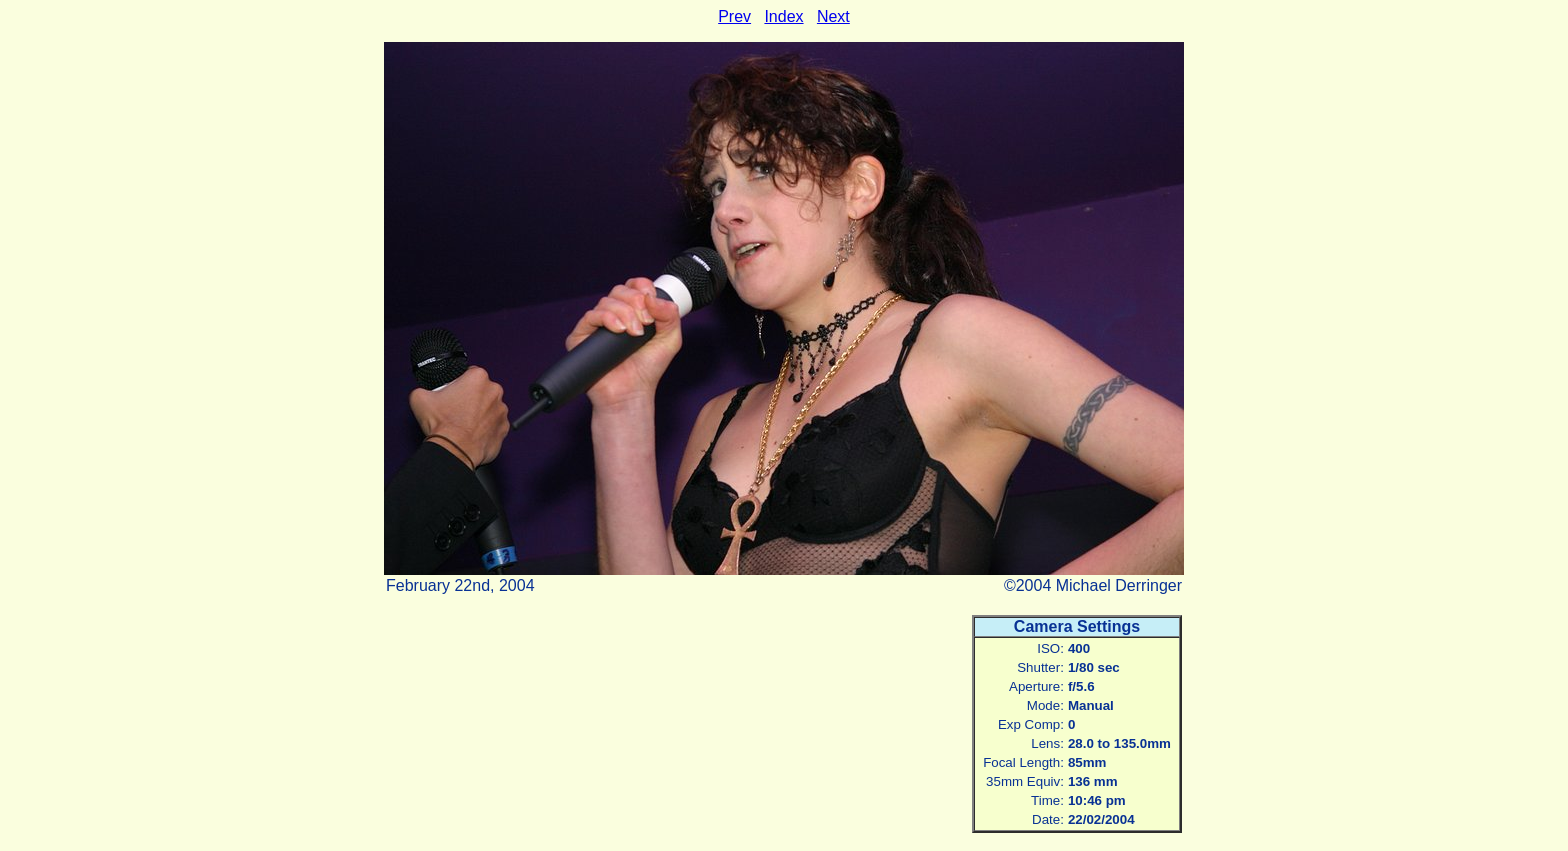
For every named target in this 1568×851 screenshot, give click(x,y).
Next (833, 16)
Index (783, 16)
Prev (734, 16)
